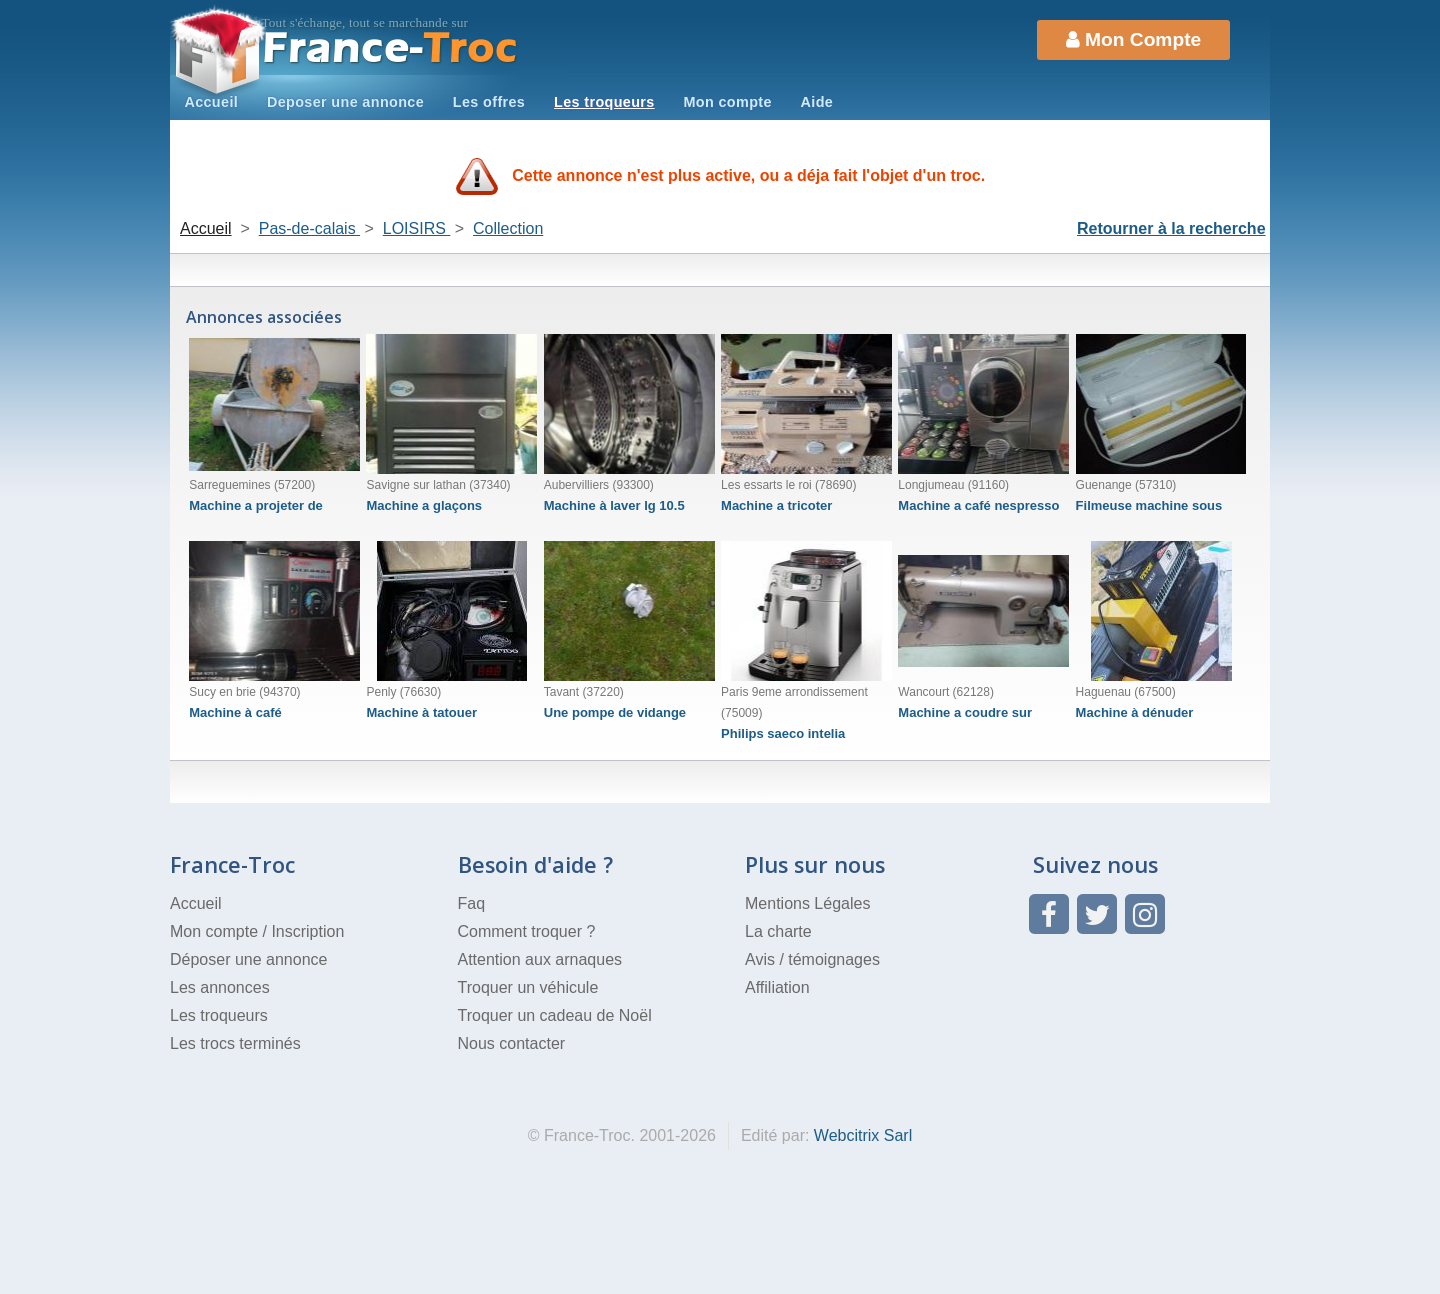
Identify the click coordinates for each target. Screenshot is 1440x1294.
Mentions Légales (807, 903)
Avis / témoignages (812, 959)
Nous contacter (512, 1043)
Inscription (307, 931)
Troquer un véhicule (528, 987)
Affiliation (777, 987)
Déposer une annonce (248, 959)
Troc (390, 48)
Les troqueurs (604, 102)
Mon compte (727, 102)
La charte (778, 931)
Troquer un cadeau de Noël (555, 1015)
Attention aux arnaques (540, 959)
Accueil (211, 102)
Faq (472, 903)
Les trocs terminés (235, 1043)
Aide (817, 102)
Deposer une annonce (345, 102)
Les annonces (220, 987)
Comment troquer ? (527, 931)
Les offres (489, 102)
